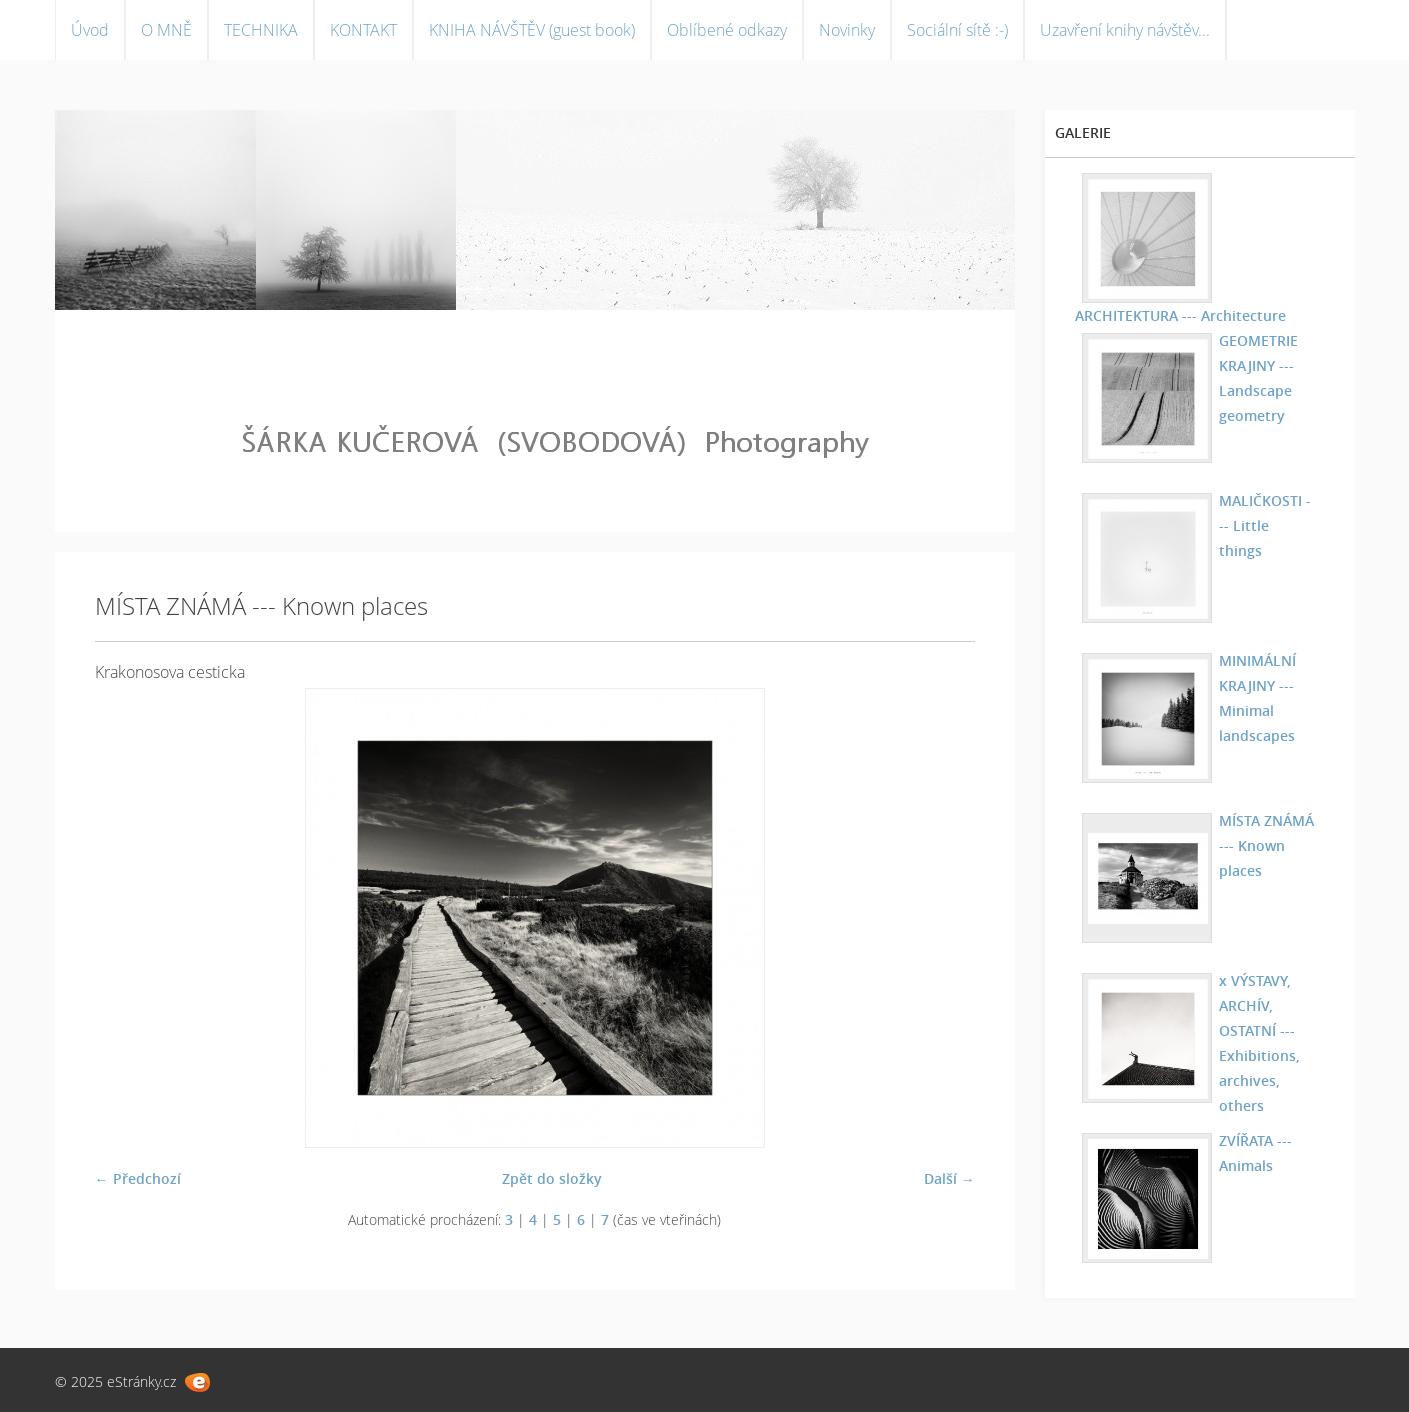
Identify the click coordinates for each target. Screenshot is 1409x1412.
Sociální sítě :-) (957, 30)
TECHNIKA (261, 30)
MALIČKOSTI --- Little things (1265, 525)
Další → (949, 1178)
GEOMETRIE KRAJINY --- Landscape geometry (1258, 378)
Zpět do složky (552, 1178)
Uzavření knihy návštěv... (1125, 30)
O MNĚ (166, 30)
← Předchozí (138, 1178)
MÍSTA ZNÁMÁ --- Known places (1266, 845)
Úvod (90, 30)
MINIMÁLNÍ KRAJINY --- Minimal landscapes (1257, 698)
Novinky (847, 30)
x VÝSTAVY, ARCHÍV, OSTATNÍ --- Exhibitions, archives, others (1259, 1043)
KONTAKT (363, 30)
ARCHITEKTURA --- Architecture (1180, 315)
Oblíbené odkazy (727, 30)
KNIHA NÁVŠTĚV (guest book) (532, 30)
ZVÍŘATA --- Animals (1255, 1153)
